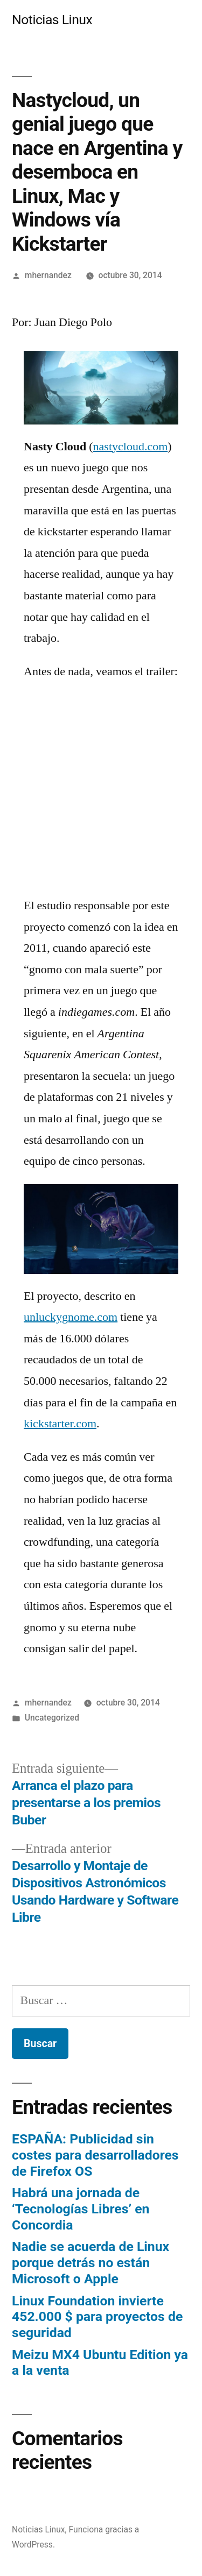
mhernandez (48, 275)
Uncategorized (52, 1717)
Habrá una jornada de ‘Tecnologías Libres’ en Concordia (80, 2208)
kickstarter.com (60, 1423)
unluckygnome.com (70, 1317)
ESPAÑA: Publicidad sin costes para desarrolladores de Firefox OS (95, 2154)
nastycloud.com (130, 446)
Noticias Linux (52, 19)
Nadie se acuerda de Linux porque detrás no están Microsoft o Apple (90, 2262)
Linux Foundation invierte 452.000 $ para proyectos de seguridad (97, 2316)
